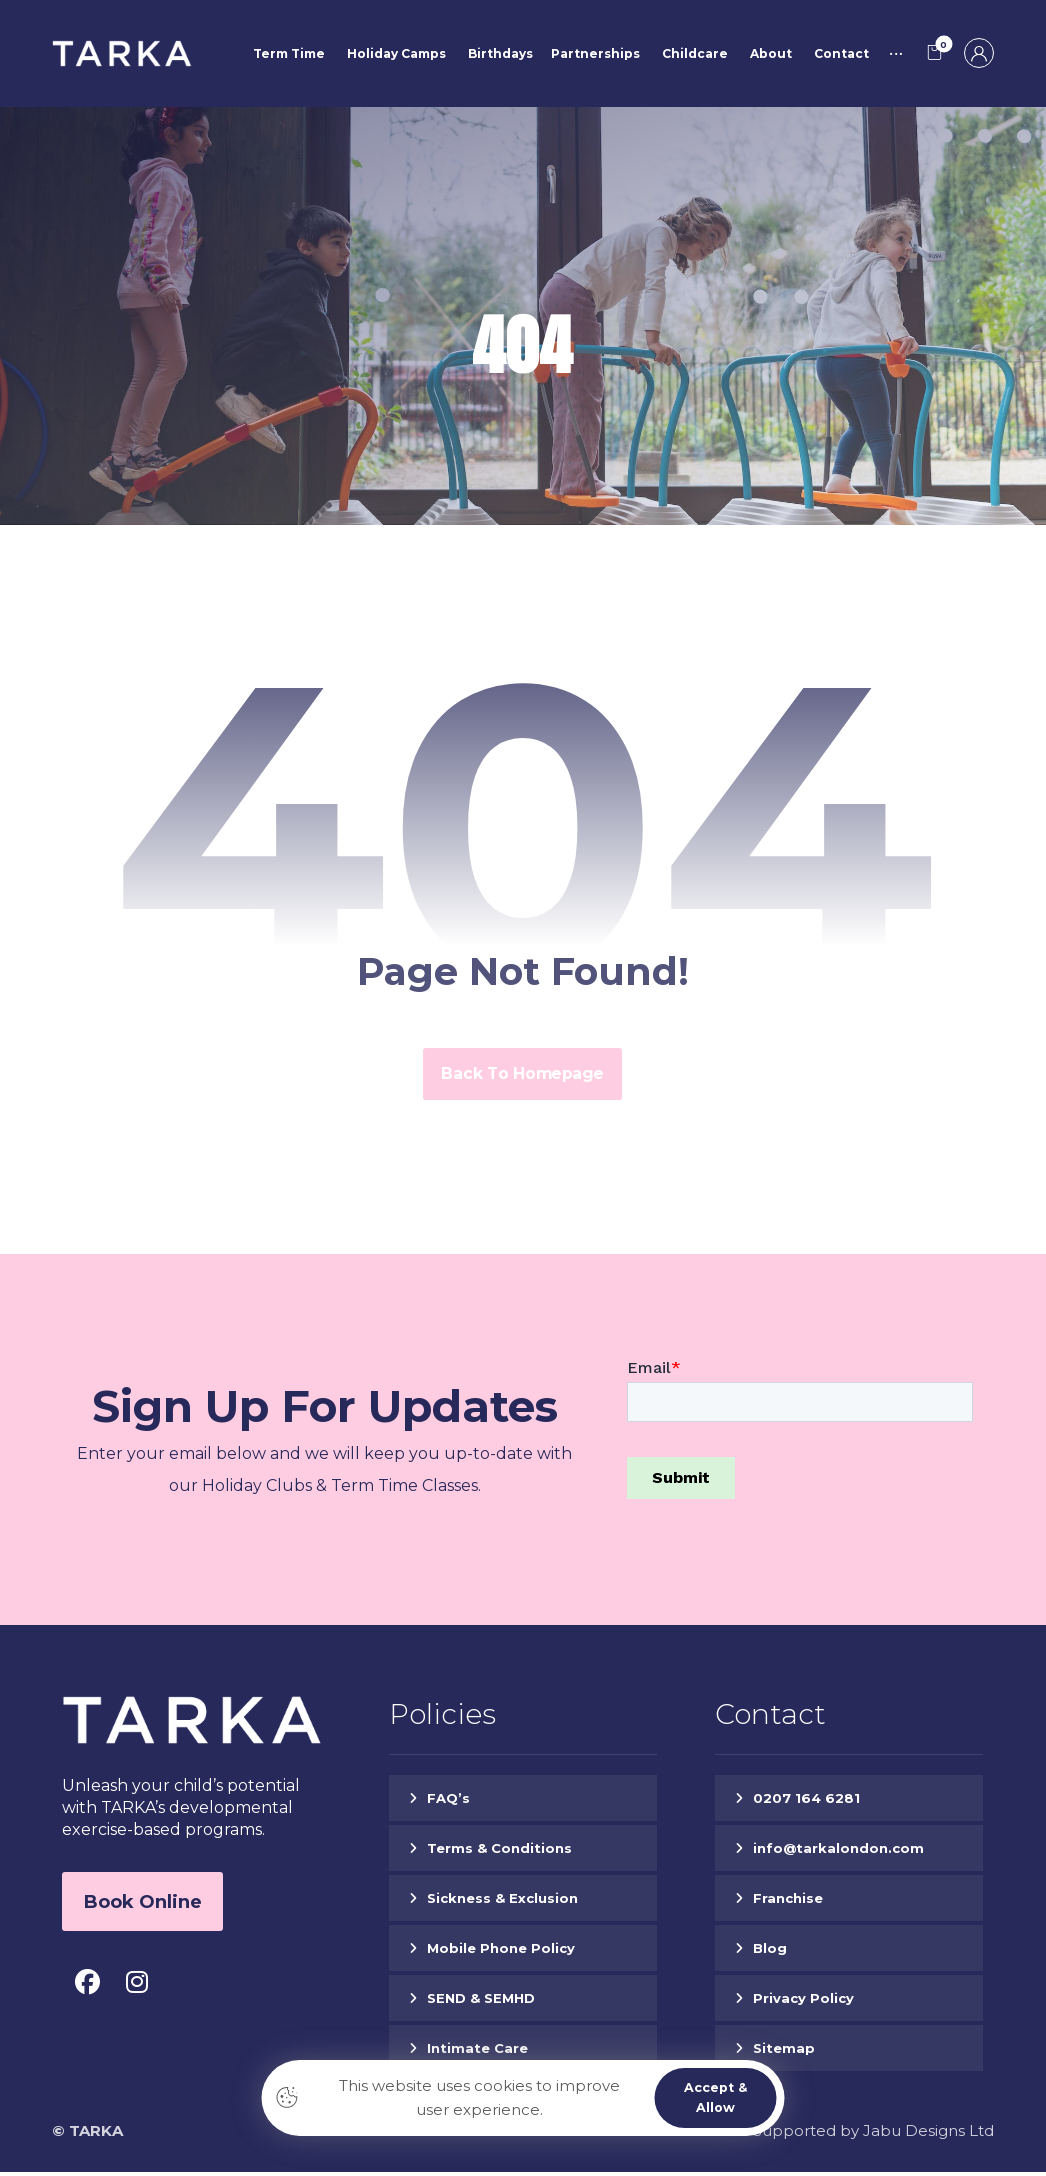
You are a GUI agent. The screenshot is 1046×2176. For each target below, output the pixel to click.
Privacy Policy (803, 2002)
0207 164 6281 (806, 1802)
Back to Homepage (523, 1078)
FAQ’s (448, 1802)
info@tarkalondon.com (838, 1852)
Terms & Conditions (499, 1852)
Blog (770, 1952)
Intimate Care (477, 2052)
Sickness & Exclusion (502, 1902)
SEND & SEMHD (481, 2002)
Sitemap (784, 2052)
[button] (935, 53)
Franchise (788, 1902)
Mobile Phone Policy (501, 1952)
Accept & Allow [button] (714, 2096)
